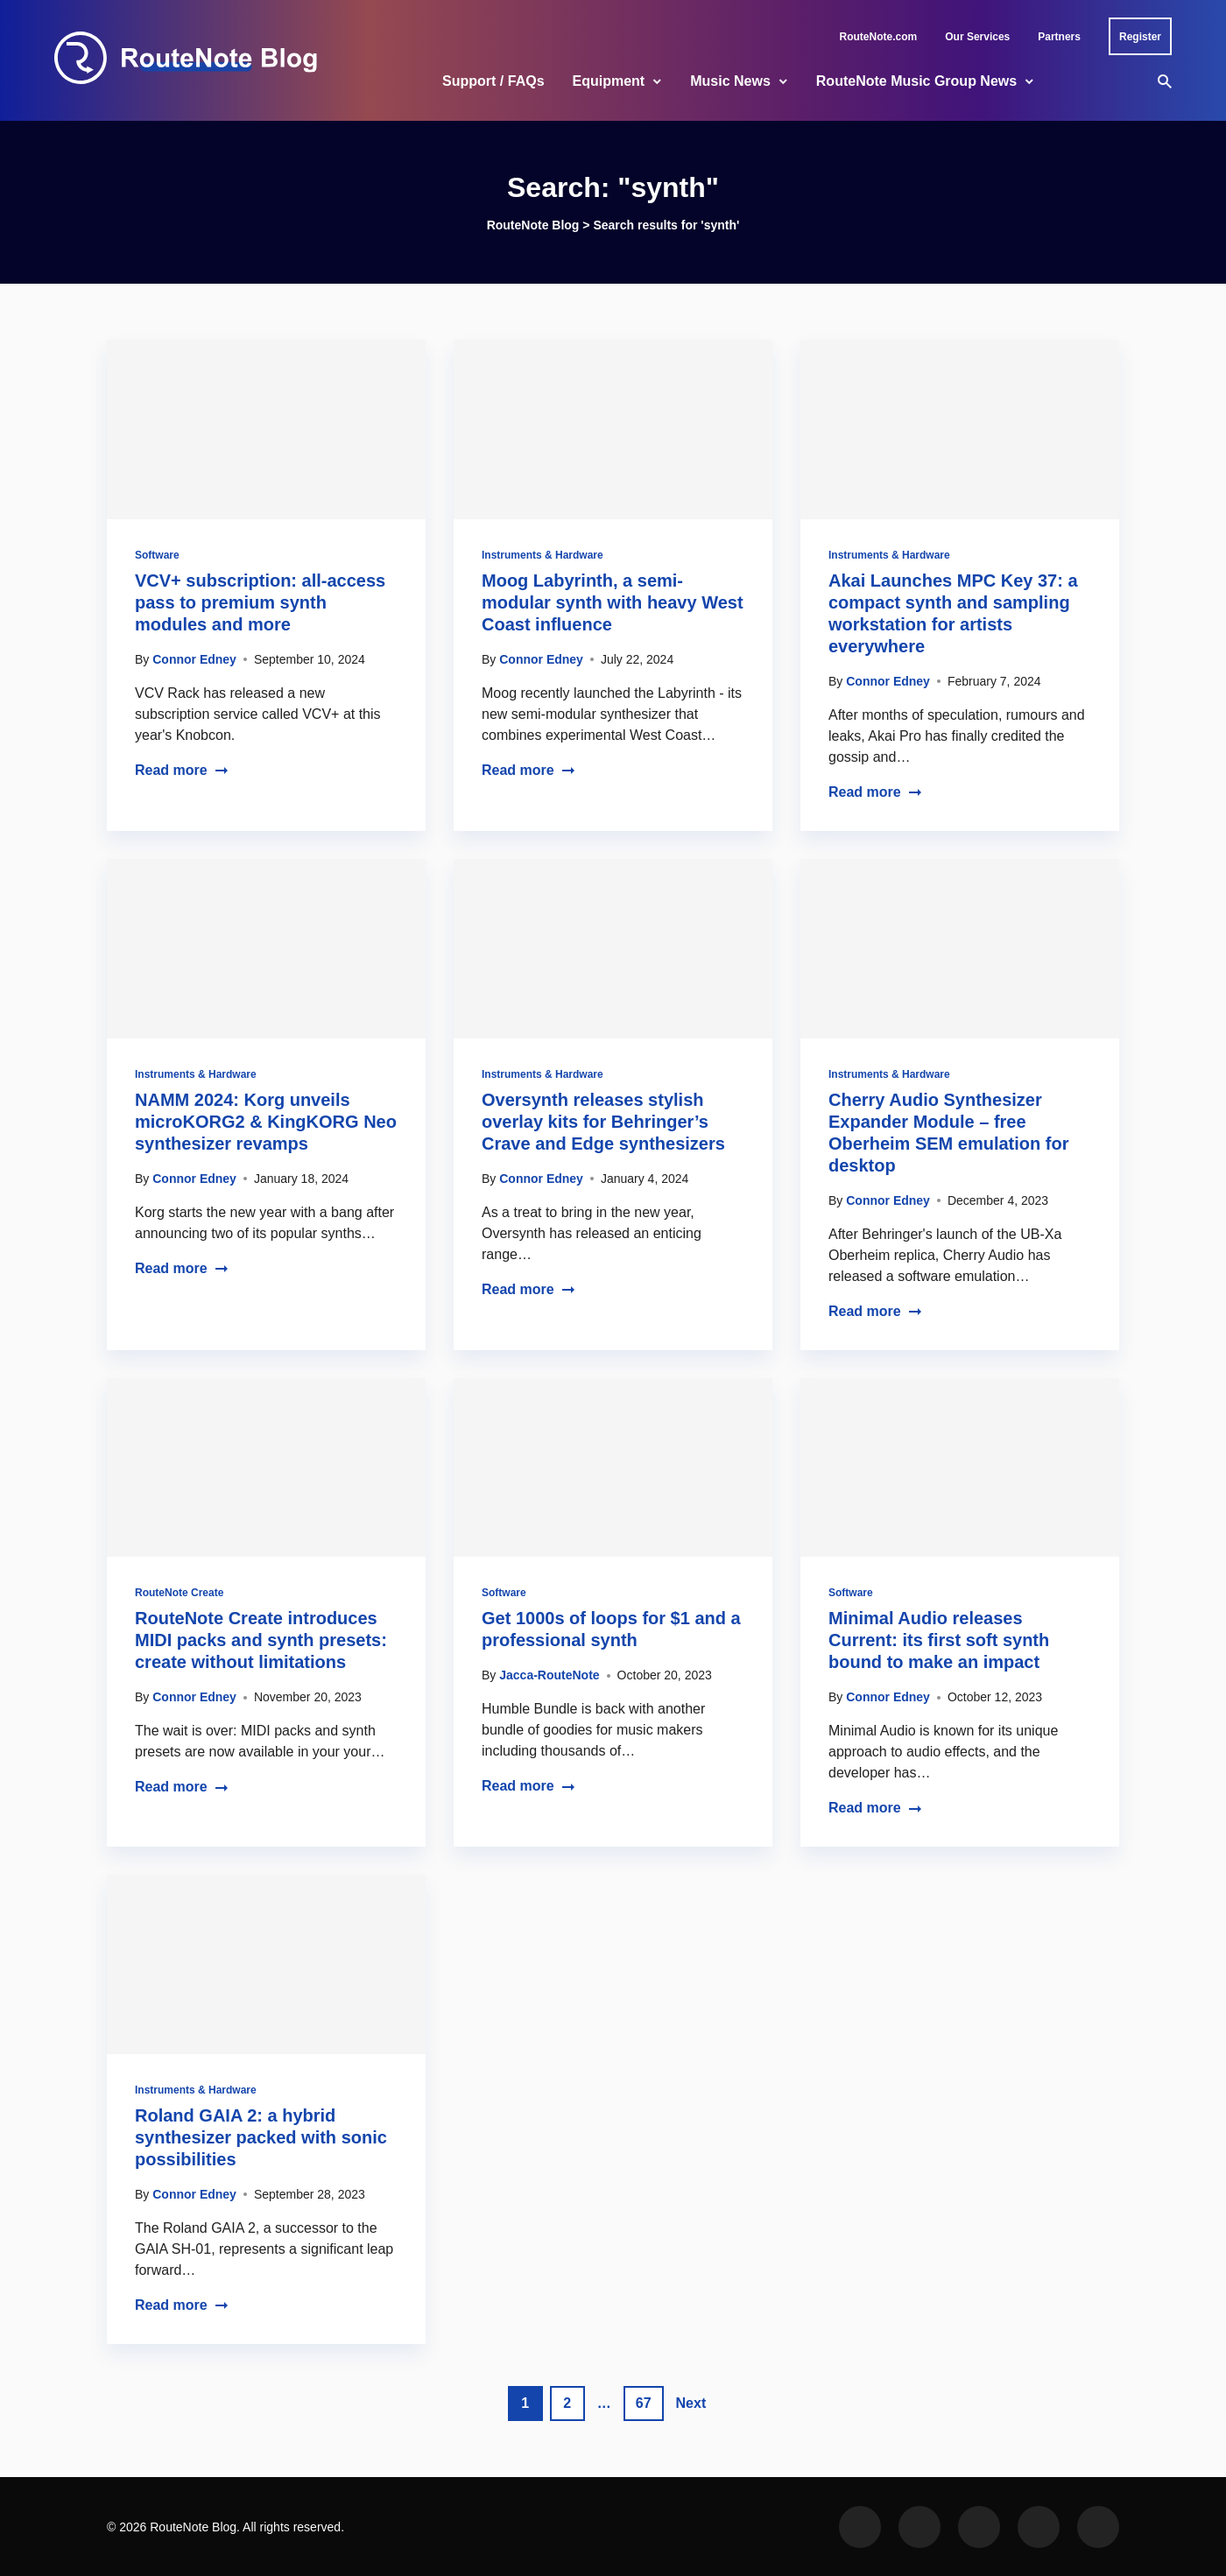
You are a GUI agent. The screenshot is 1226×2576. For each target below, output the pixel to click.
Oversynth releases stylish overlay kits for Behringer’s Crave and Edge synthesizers (603, 1121)
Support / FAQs (493, 81)
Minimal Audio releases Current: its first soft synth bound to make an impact (938, 1640)
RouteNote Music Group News (916, 81)
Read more (182, 770)
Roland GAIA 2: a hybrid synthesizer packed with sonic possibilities (261, 2137)
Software (157, 555)
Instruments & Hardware (542, 555)
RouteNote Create (179, 1593)
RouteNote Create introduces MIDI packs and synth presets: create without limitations (261, 1640)
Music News (730, 81)
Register (1140, 37)
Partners (1059, 37)
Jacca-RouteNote (549, 1675)
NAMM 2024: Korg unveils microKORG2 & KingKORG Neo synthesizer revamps (266, 1121)
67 (644, 2403)
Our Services (977, 37)
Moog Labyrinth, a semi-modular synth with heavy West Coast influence (612, 602)
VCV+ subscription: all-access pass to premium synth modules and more (260, 602)
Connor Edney (194, 659)
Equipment (609, 81)
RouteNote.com (879, 37)
